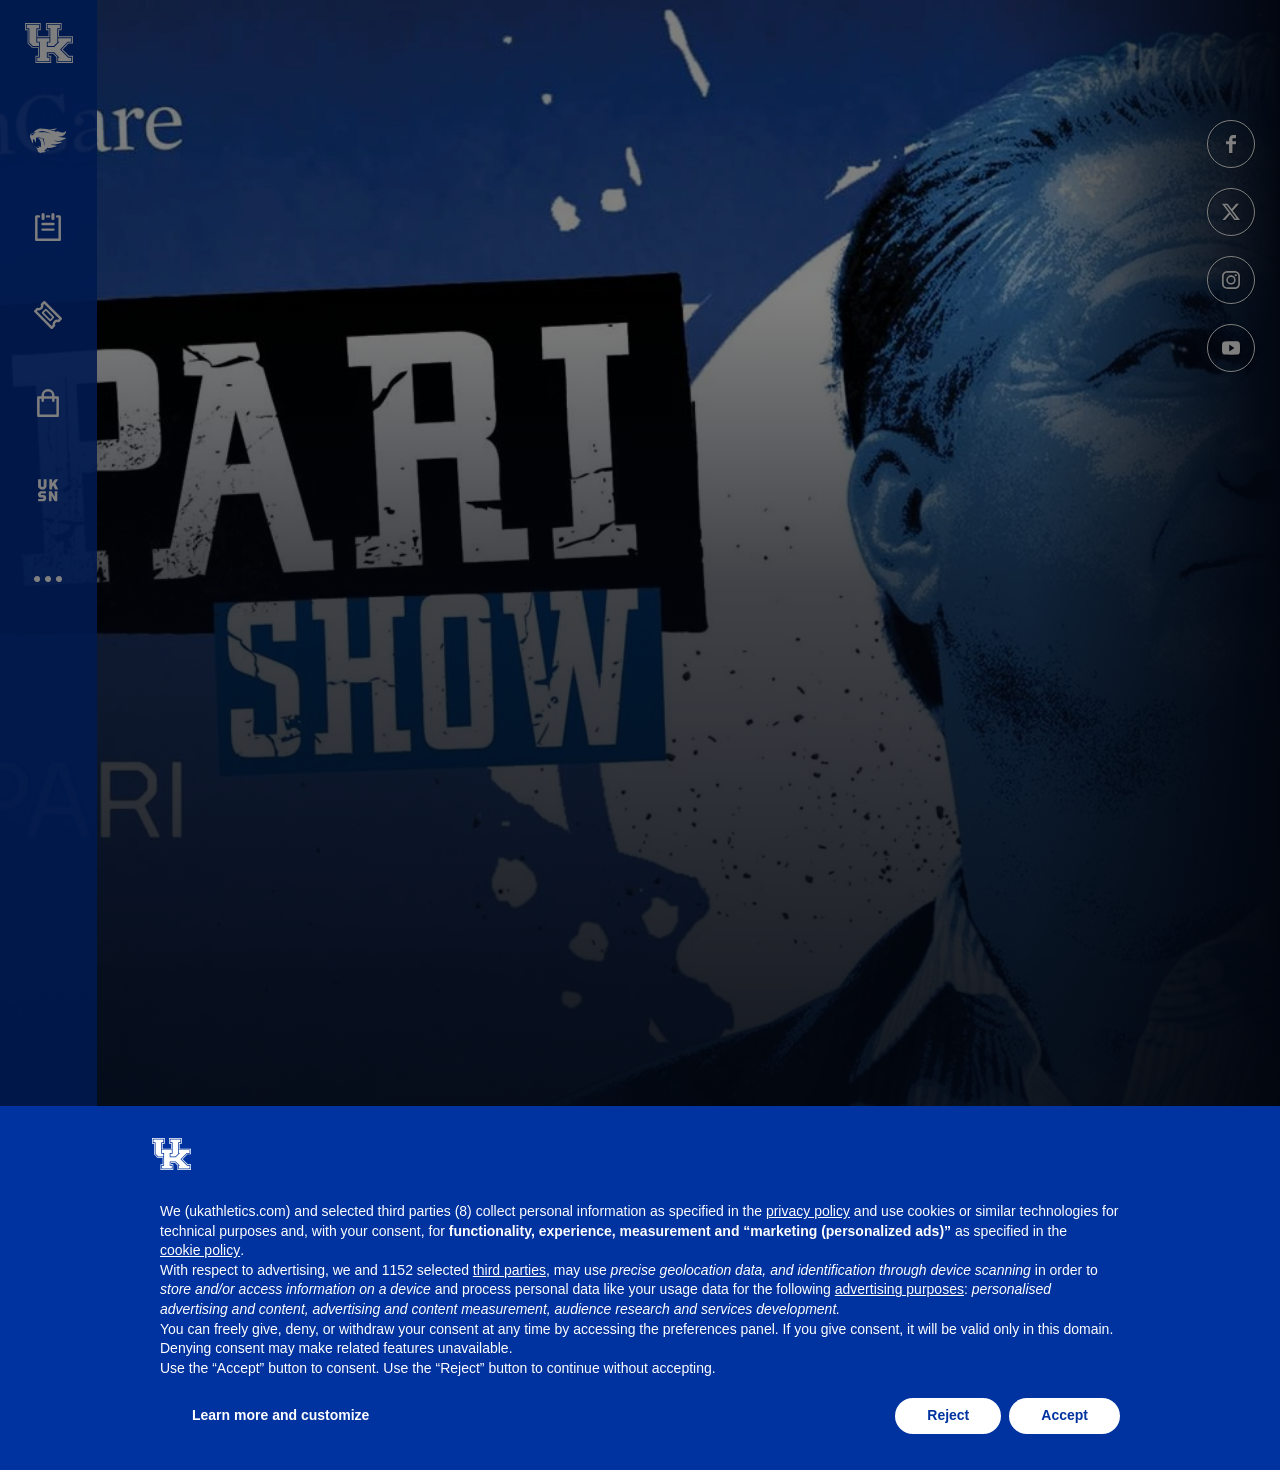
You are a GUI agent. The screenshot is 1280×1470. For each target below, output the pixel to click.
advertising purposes (899, 1289)
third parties (509, 1270)
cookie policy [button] (200, 1250)
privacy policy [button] (808, 1211)
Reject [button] (948, 1415)
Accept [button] (1064, 1415)
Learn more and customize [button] (280, 1415)
